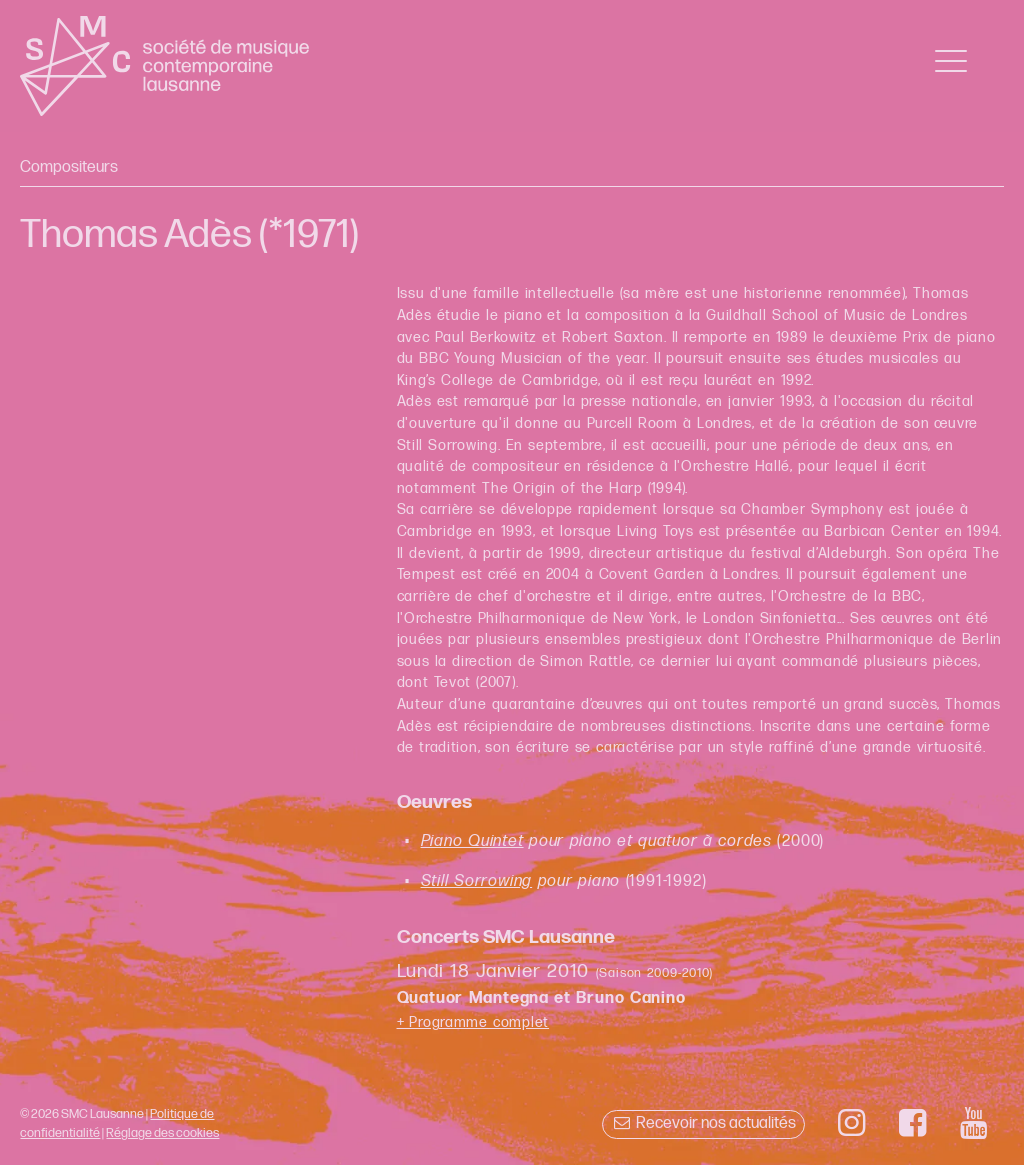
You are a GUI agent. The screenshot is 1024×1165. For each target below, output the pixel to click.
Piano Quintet (472, 841)
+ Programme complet (473, 1022)
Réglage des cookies (162, 1133)
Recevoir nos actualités (703, 1123)
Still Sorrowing (477, 881)
